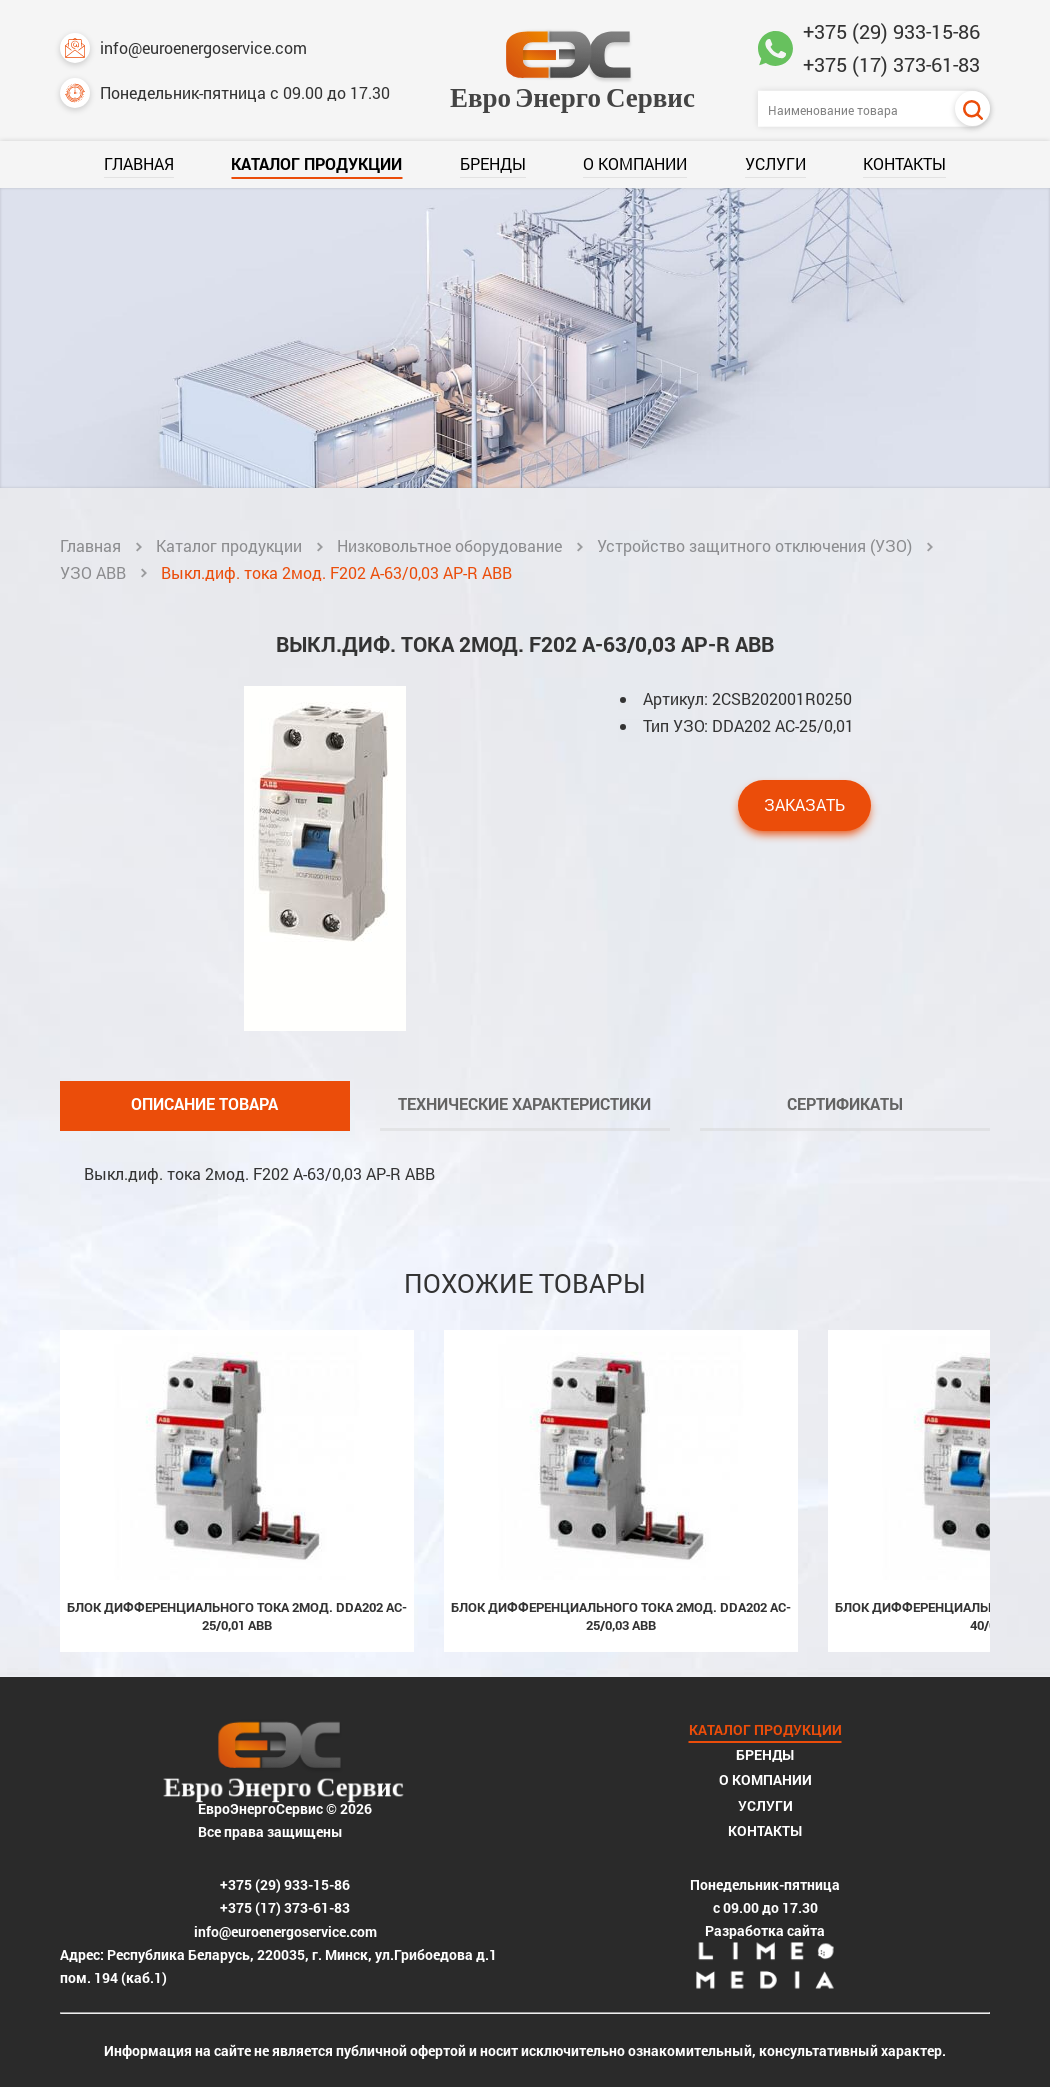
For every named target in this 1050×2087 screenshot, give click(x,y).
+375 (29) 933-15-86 (891, 31)
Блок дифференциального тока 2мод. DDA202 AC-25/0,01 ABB (237, 1616)
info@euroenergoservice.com (183, 48)
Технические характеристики (524, 1103)
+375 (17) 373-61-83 (891, 64)
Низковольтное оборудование (449, 545)
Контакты (904, 163)
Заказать (804, 804)
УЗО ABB (93, 572)
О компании (635, 163)
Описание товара (204, 1103)
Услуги (775, 163)
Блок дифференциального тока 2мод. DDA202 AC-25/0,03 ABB (621, 1616)
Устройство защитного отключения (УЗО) (754, 545)
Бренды (493, 163)
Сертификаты (845, 1103)
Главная (139, 163)
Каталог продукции (316, 163)
